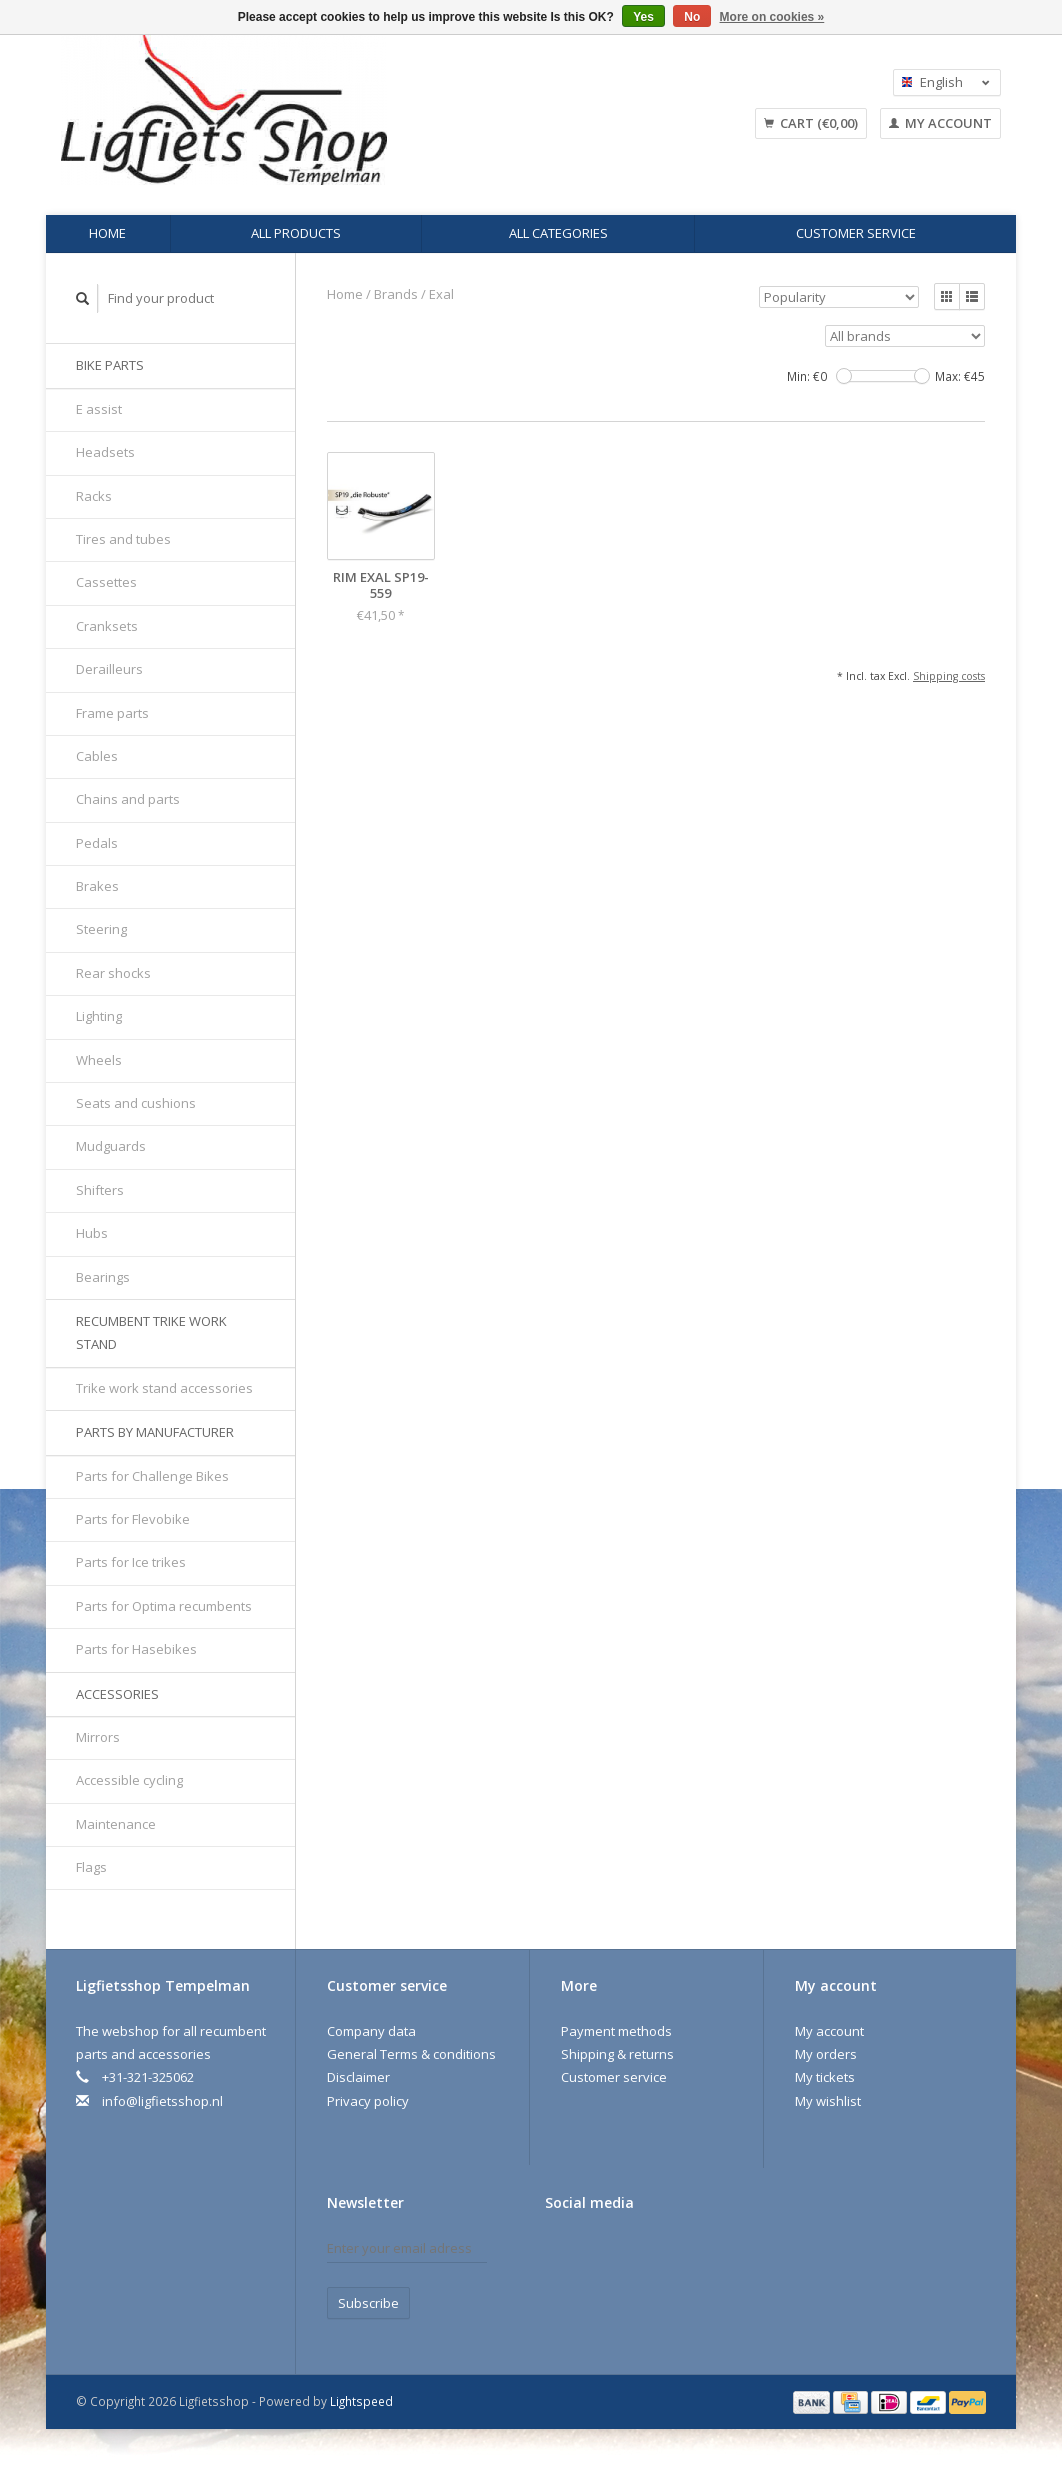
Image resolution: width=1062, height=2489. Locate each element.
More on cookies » (772, 17)
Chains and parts (128, 799)
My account (940, 123)
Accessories (117, 1694)
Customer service (856, 233)
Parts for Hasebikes (136, 1649)
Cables (97, 756)
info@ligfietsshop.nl (162, 2101)
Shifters (100, 1190)
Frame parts (112, 713)
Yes (643, 17)
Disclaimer (358, 2077)
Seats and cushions (136, 1103)
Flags (91, 1867)
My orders (826, 2054)
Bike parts (110, 365)
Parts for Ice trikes (131, 1562)
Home (107, 233)
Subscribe (368, 2303)
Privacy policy (368, 2101)
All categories (558, 233)
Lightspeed (361, 2401)
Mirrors (98, 1737)
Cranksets (107, 626)
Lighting (99, 1016)
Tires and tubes (123, 539)
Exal (441, 294)
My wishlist (828, 2101)
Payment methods (616, 2031)
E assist (99, 409)
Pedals (97, 843)
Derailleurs (109, 669)
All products (296, 233)
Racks (94, 496)
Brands (396, 294)
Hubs (92, 1233)
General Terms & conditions (411, 2054)
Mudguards (111, 1146)
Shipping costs (949, 676)
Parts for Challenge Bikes (152, 1476)
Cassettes (106, 582)
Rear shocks (113, 973)
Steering (101, 929)
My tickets (825, 2077)
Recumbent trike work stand (151, 1332)
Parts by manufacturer (155, 1432)
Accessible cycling (129, 1780)
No (692, 17)
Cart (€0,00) (811, 123)
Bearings (103, 1277)
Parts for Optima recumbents (164, 1606)
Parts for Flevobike (133, 1519)
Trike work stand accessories (164, 1388)
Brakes (97, 886)
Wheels (99, 1060)
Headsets (105, 452)
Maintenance (116, 1824)
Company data (371, 2031)
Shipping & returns (617, 2054)
